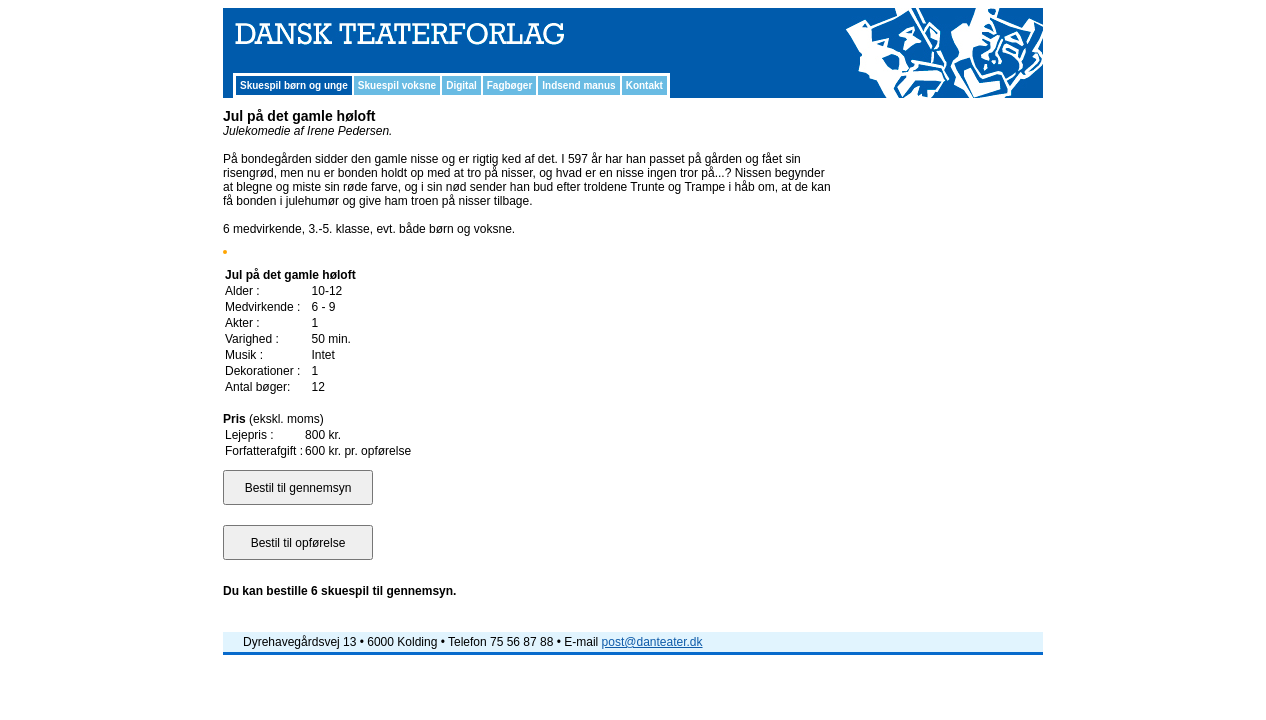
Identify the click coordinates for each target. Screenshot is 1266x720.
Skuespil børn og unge (294, 85)
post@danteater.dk (652, 642)
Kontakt (644, 85)
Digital (461, 85)
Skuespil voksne (397, 85)
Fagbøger (510, 85)
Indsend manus (578, 85)
